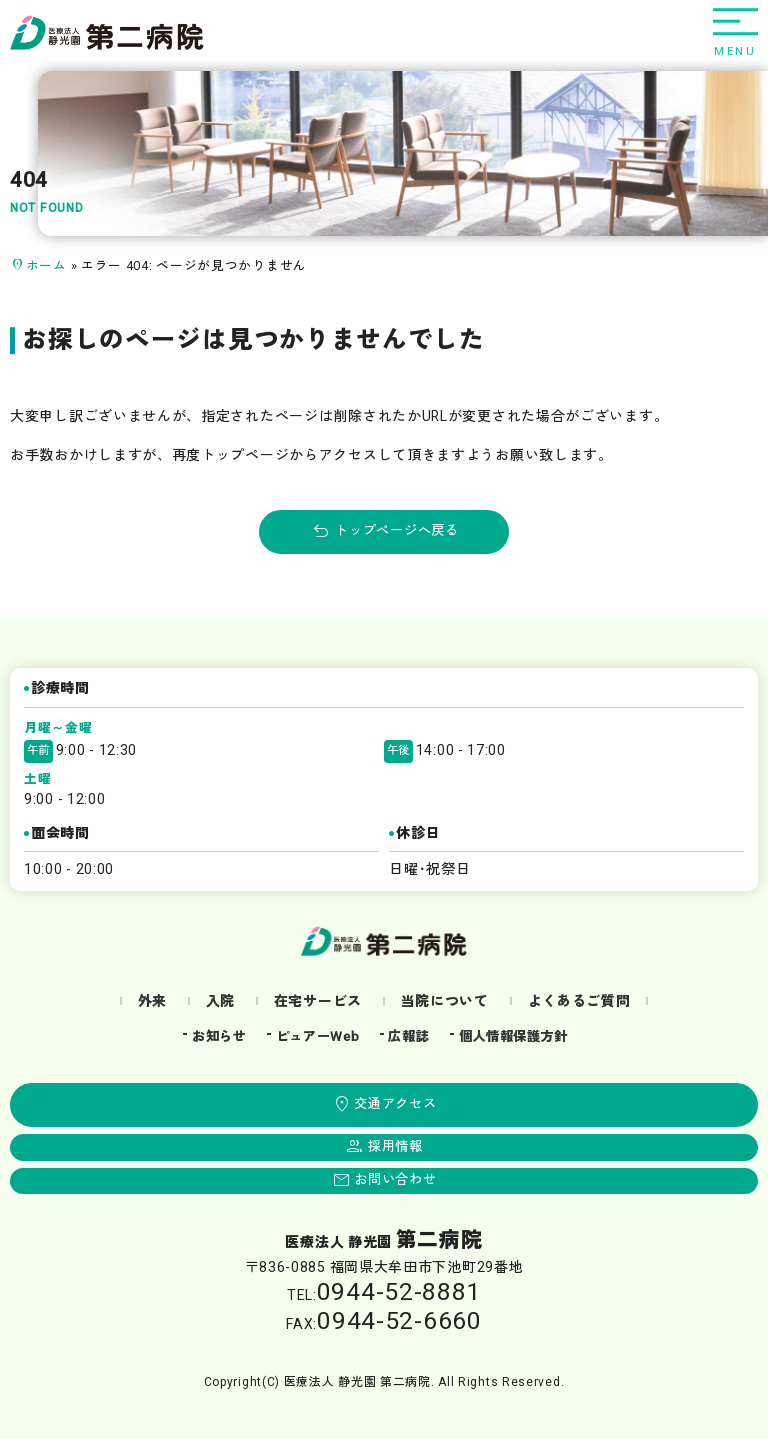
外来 (152, 1001)
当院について (445, 1001)
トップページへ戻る (396, 531)
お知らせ (219, 1037)
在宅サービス (318, 1001)
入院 (220, 1001)
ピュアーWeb (318, 1037)
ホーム (46, 266)
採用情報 (395, 1147)
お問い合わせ (395, 1180)
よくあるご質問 (579, 1001)
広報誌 (408, 1037)
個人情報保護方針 (514, 1037)
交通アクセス (395, 1104)
